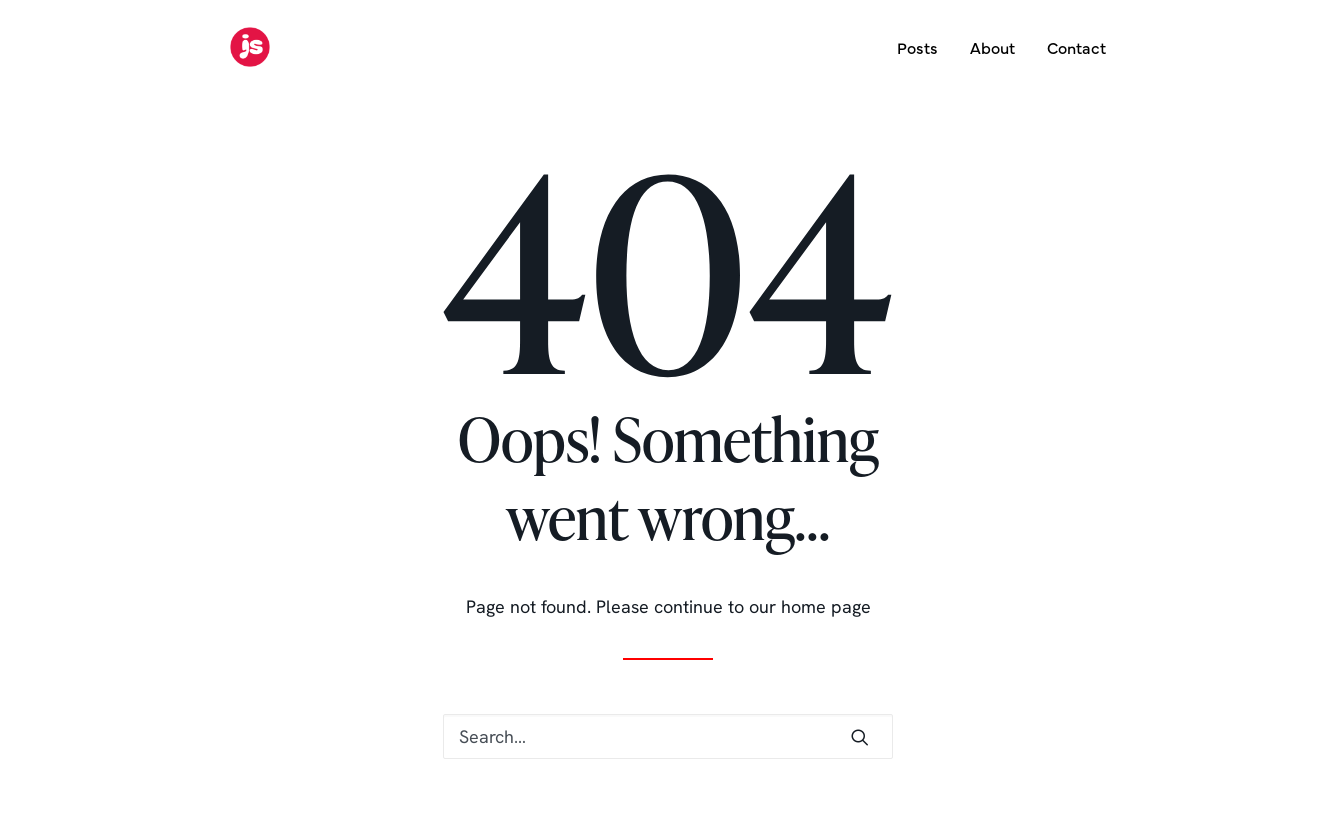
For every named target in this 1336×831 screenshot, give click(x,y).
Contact (1076, 47)
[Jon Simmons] (250, 47)
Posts (917, 47)
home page (826, 606)
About (992, 47)
